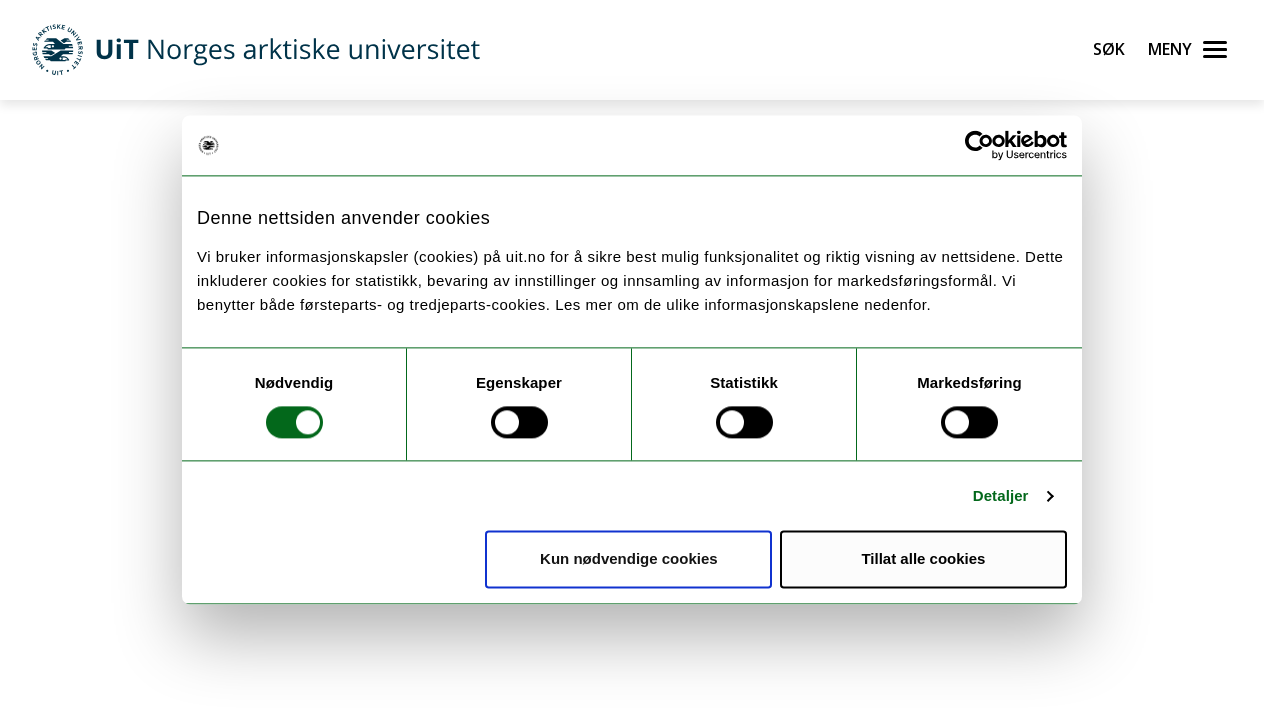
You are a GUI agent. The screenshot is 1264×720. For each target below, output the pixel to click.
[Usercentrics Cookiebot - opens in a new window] (979, 145)
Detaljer (1001, 495)
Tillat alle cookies (923, 559)
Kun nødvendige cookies (629, 559)
